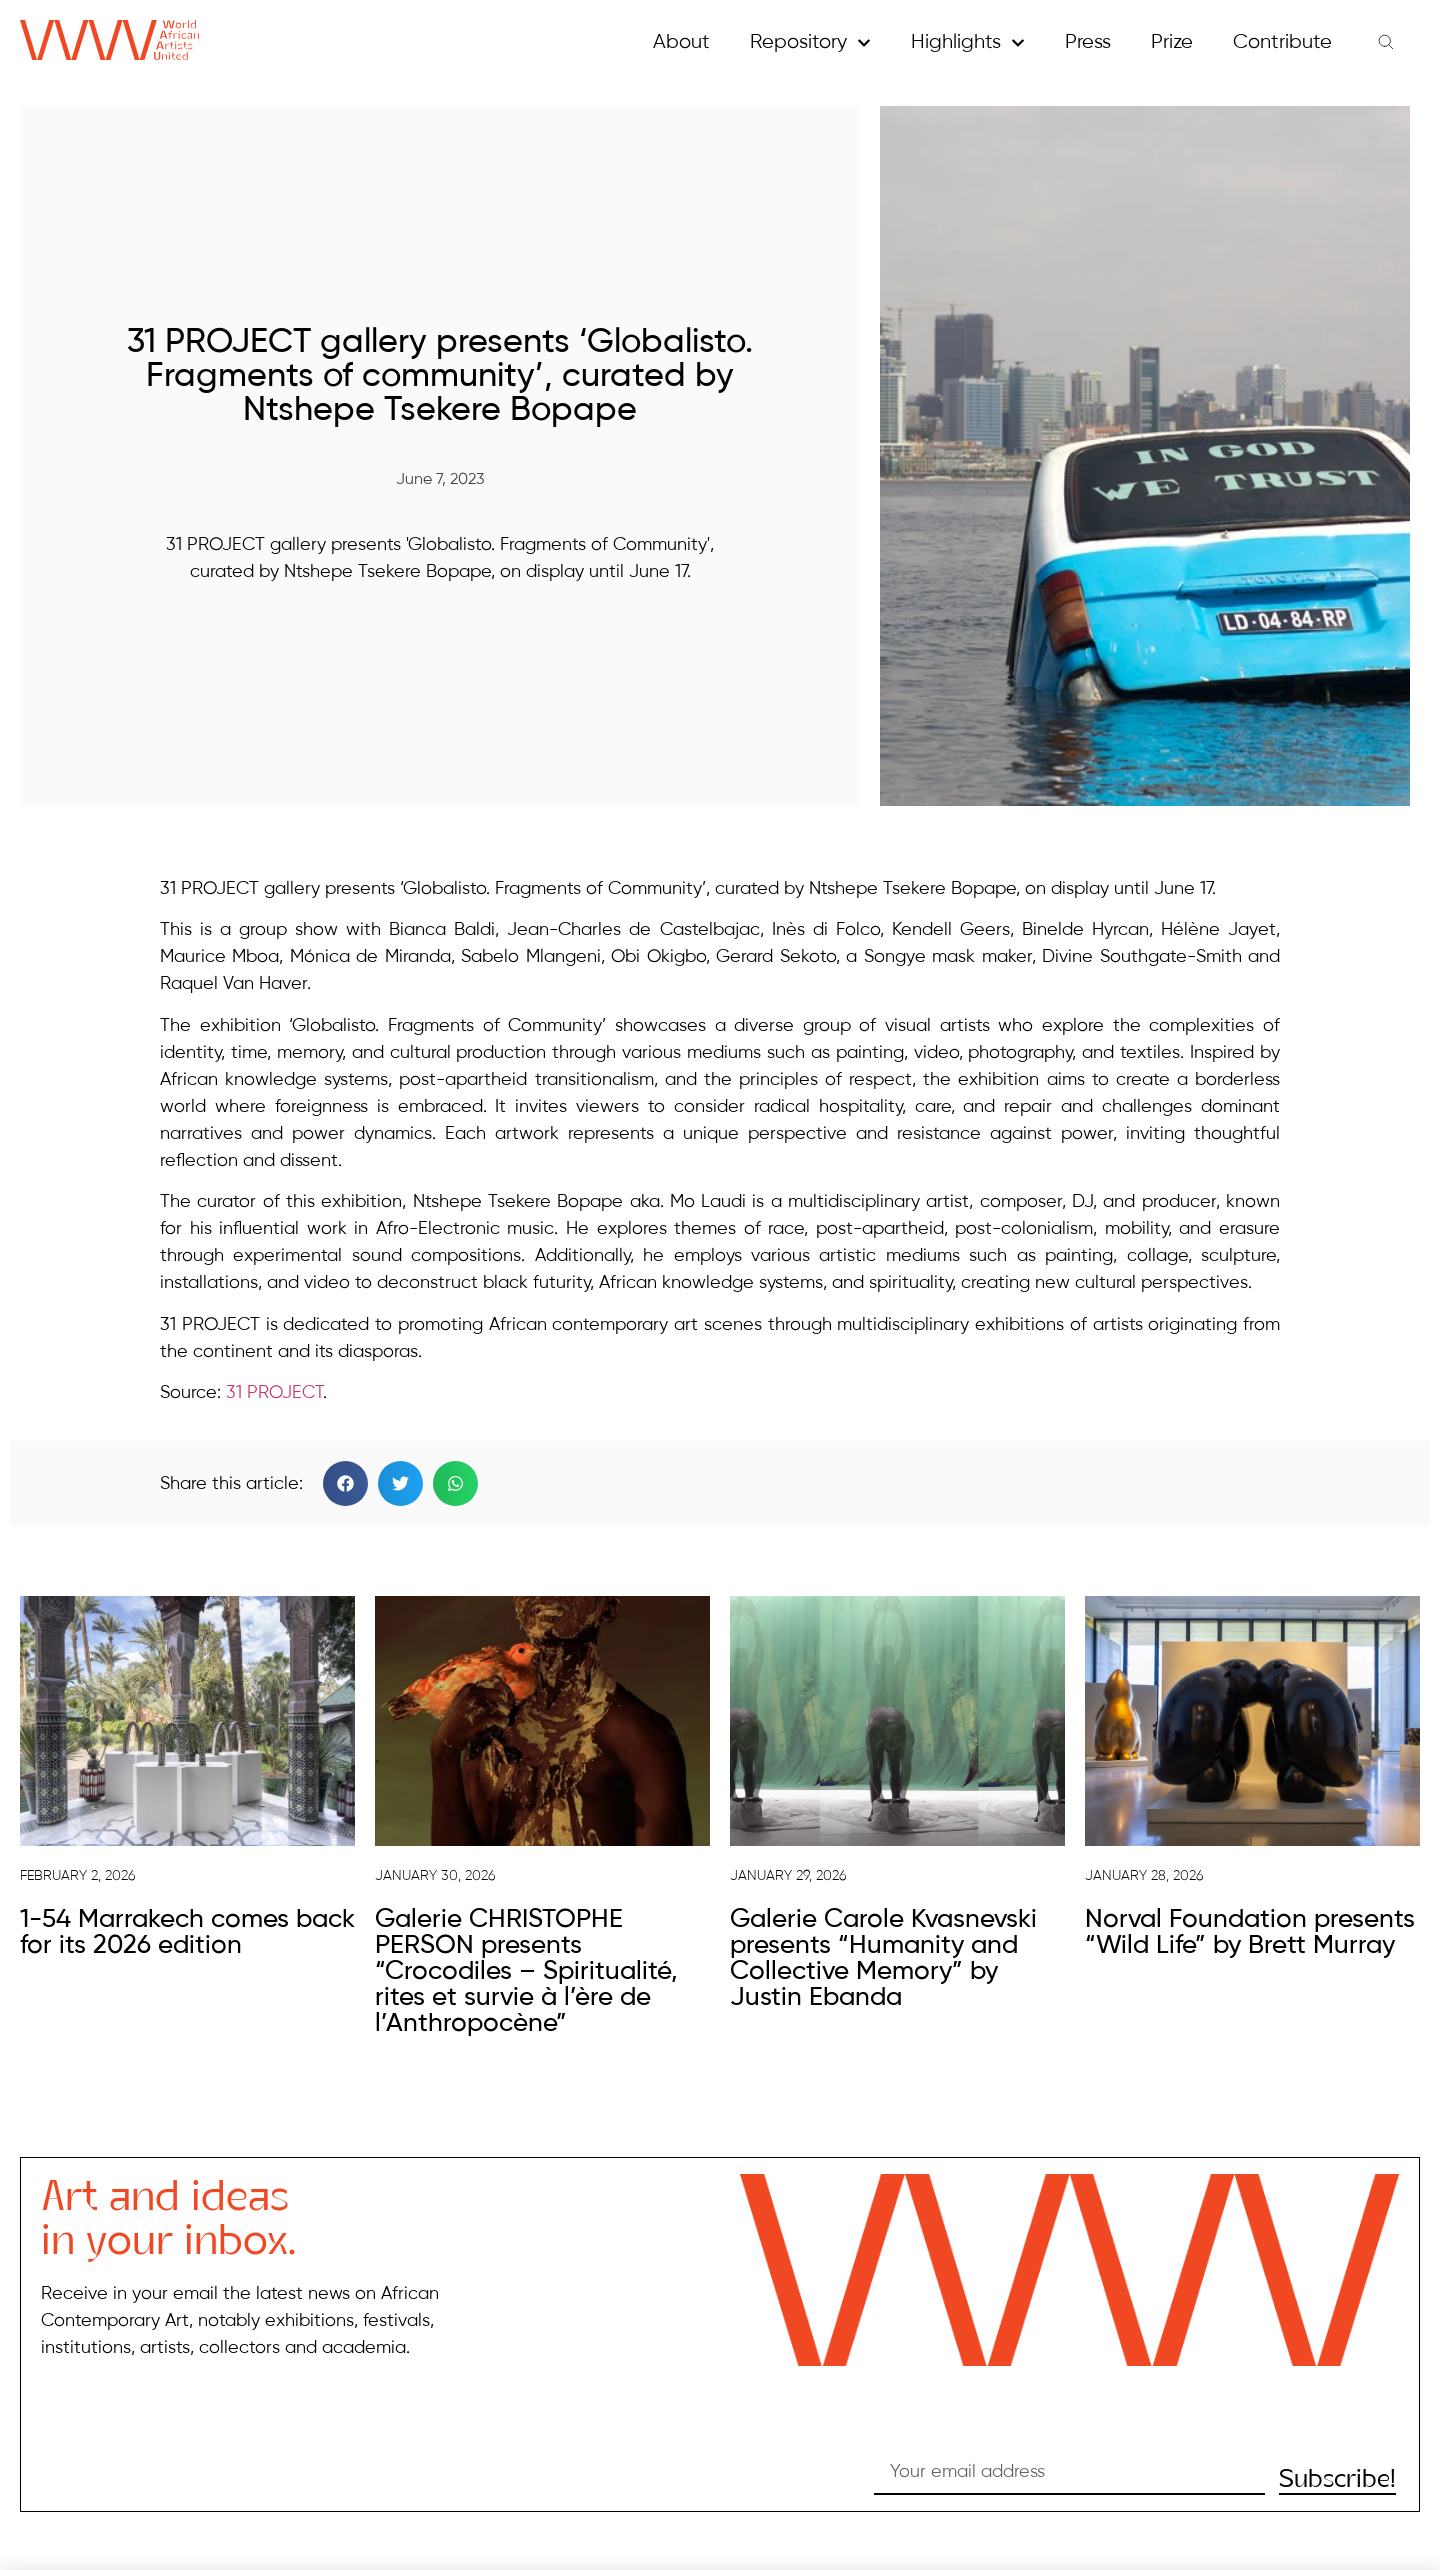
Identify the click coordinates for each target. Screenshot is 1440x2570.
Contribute (1282, 42)
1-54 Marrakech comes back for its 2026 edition (187, 1933)
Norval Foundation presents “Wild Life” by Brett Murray (1250, 1933)
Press (1088, 42)
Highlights (968, 43)
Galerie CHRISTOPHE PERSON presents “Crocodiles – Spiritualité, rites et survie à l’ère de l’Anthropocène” (526, 1972)
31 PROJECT (274, 1393)
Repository (810, 43)
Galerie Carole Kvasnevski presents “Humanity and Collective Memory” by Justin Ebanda (883, 1959)
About (681, 42)
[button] (345, 1483)
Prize (1172, 42)
